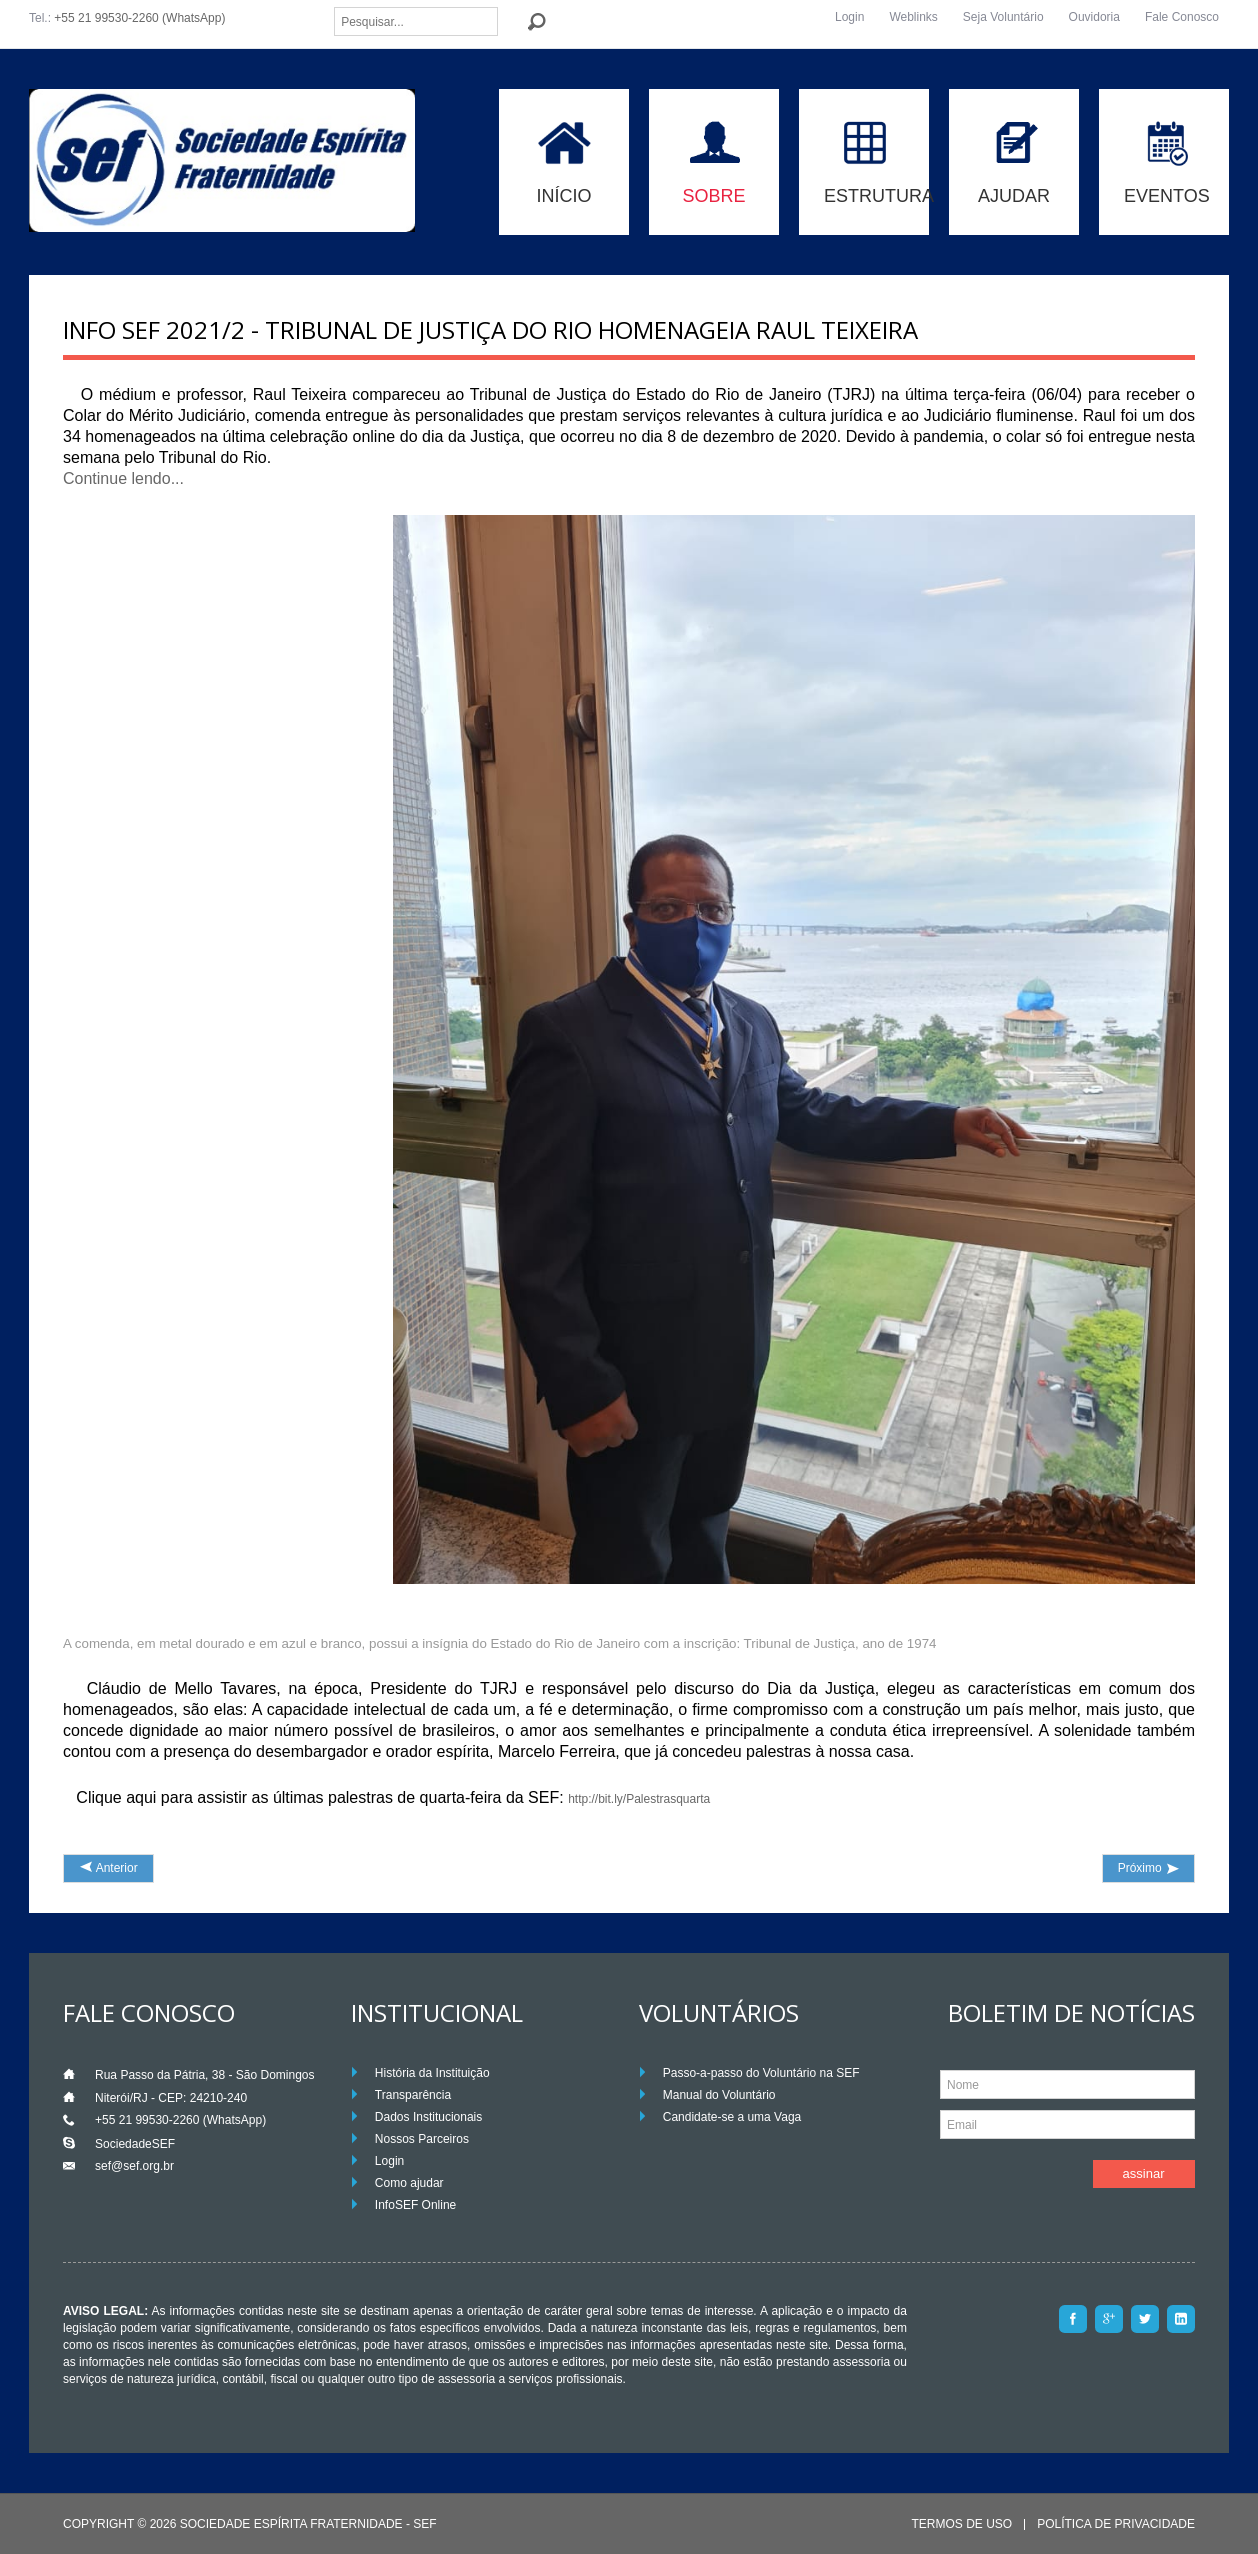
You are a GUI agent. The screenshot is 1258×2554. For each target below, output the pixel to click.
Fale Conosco (1182, 17)
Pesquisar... (334, 7)
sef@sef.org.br (134, 2166)
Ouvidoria (1094, 17)
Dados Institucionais (428, 2117)
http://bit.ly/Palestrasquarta (639, 1799)
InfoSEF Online (415, 2205)
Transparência (413, 2095)
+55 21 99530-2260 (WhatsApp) (139, 18)
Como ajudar (409, 2183)
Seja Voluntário (1003, 17)
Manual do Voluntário (719, 2095)
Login (849, 17)
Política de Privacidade (1116, 2524)
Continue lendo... (123, 478)
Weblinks (913, 17)
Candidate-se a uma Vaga (732, 2117)
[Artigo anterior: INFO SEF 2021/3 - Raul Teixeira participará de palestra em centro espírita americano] (108, 1868)
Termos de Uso (961, 2524)
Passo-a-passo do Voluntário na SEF (761, 2073)
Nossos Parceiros (422, 2139)
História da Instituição (432, 2073)
